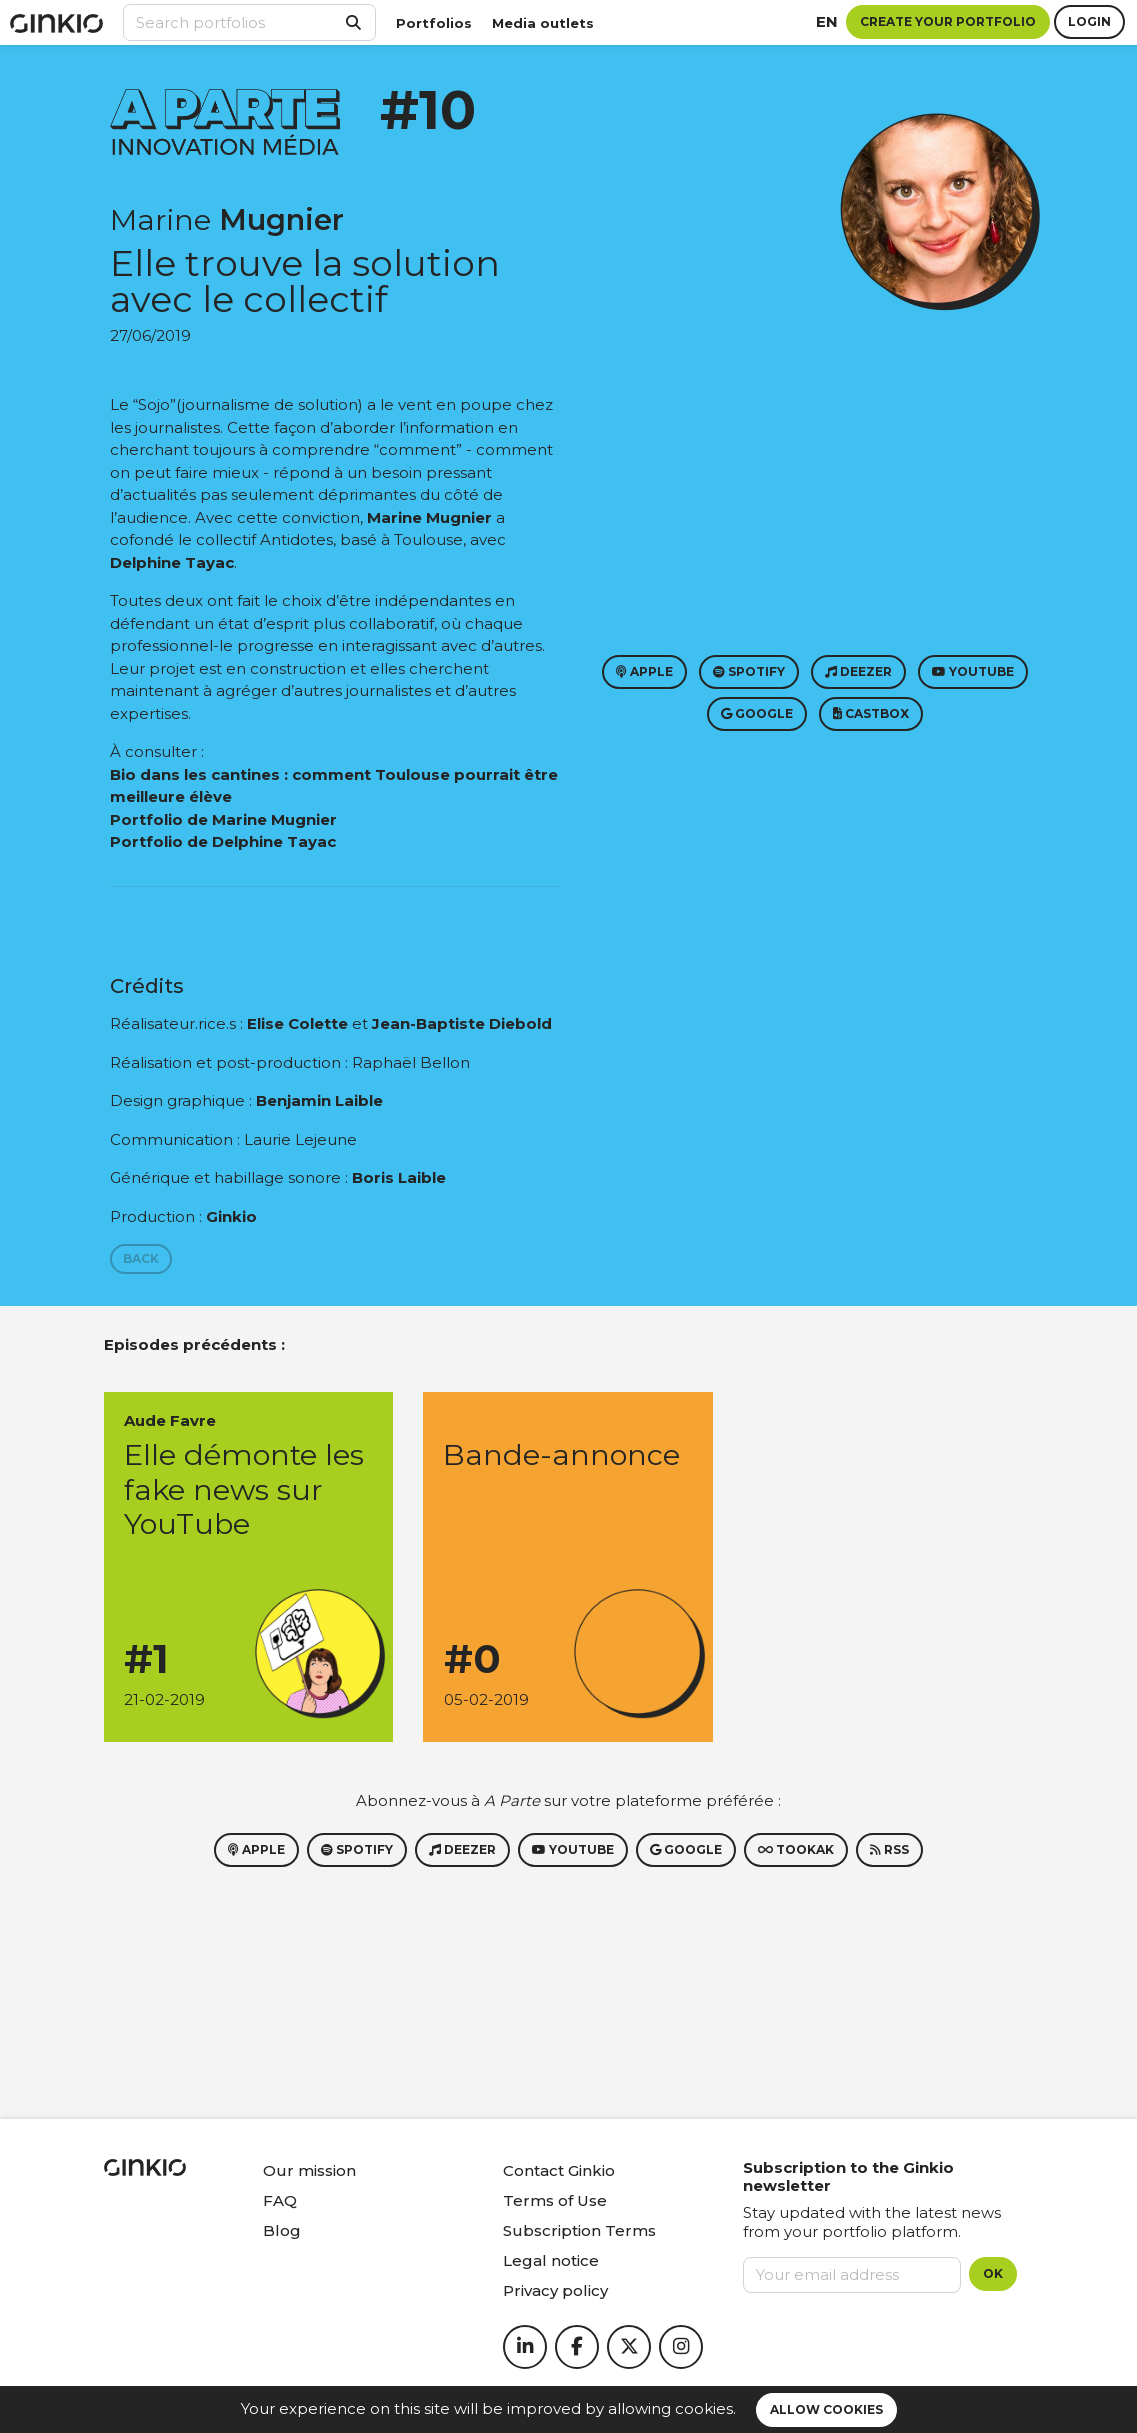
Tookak (796, 1849)
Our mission (309, 2170)
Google (757, 713)
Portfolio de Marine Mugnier (223, 819)
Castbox (871, 713)
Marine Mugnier (429, 517)
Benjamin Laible (319, 1100)
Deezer (858, 671)
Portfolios (434, 23)
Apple (644, 671)
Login (1089, 21)
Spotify (749, 671)
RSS (889, 1849)
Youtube (973, 671)
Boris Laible (399, 1177)
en (827, 21)
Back (141, 1258)
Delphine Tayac (172, 562)
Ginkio (231, 1216)
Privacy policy (555, 2290)
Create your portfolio (948, 21)
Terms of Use (555, 2200)
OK (993, 2273)
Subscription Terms (579, 2230)
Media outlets (543, 23)
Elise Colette (297, 1023)
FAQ (280, 2200)
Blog (282, 2230)
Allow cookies (826, 2409)
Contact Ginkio (559, 2170)
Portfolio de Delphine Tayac (223, 841)
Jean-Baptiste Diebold (462, 1023)
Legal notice (551, 2260)
